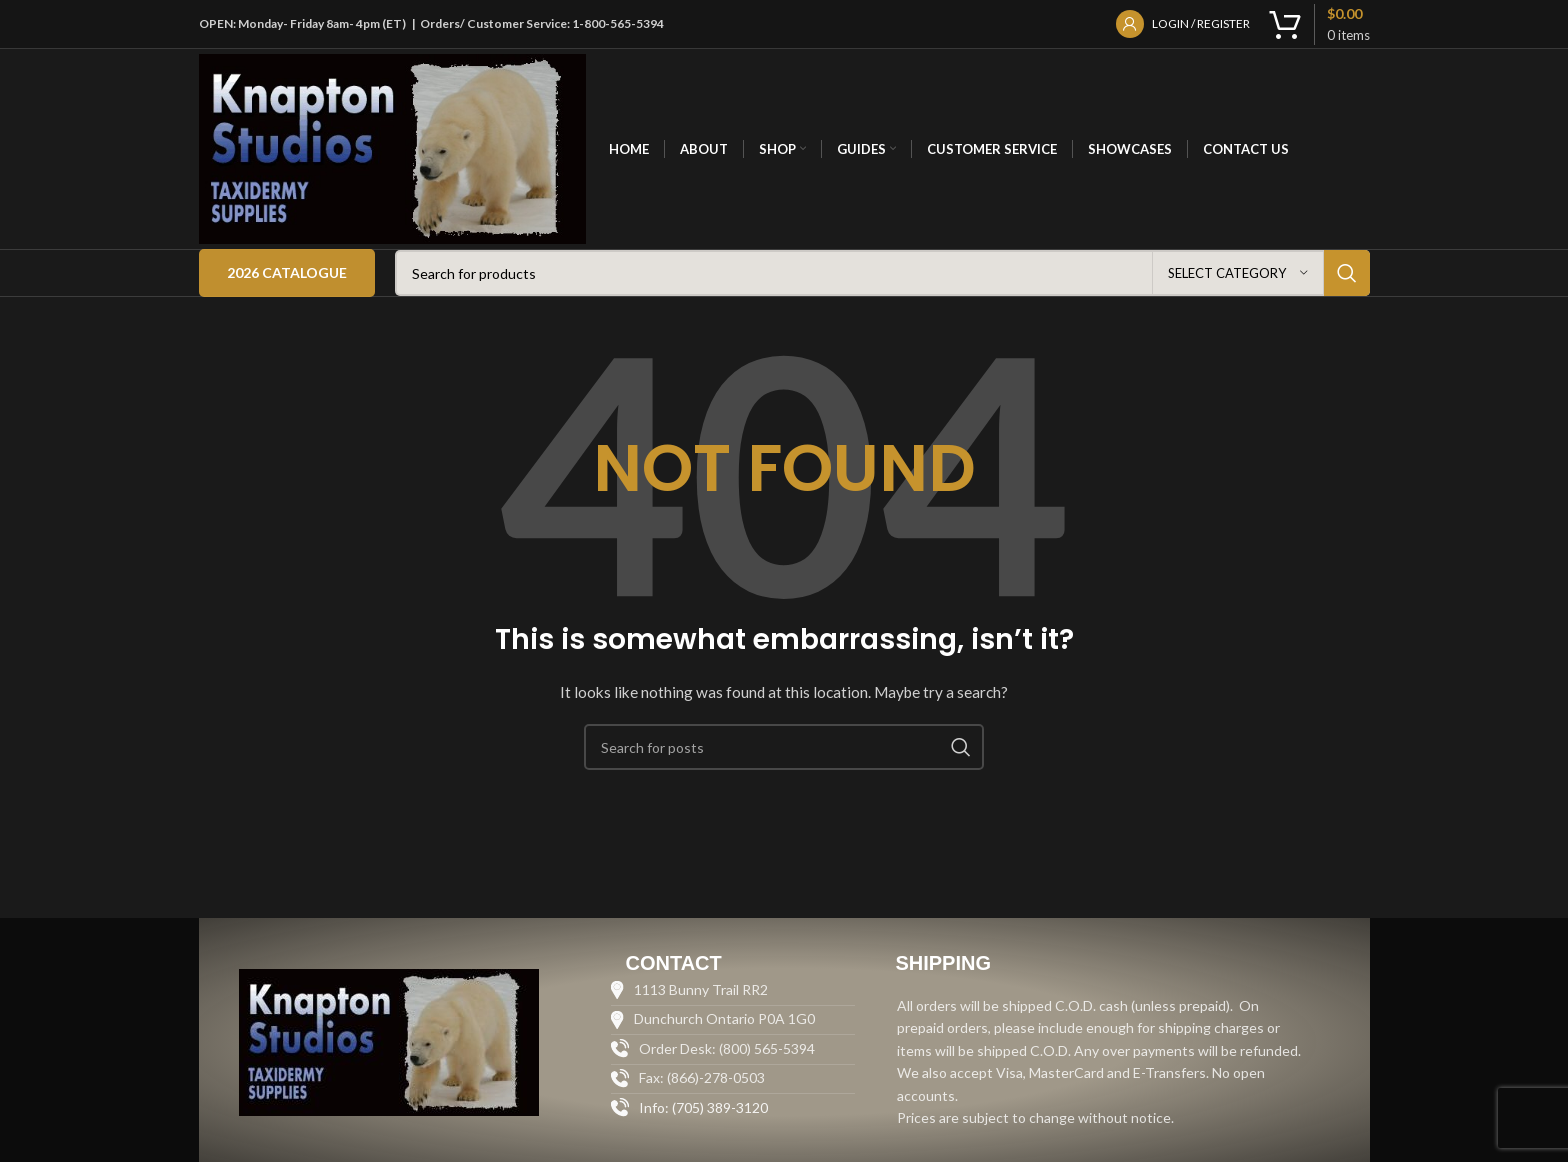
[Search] (882, 273)
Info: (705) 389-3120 (703, 1107)
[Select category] (1238, 273)
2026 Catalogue (287, 272)
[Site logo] (393, 147)
